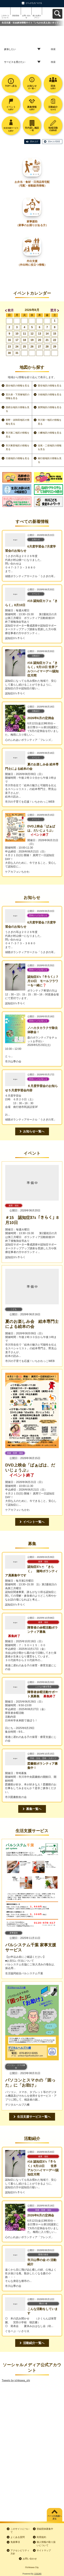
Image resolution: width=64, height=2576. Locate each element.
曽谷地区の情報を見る (49, 385)
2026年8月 (32, 310)
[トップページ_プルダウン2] (23, 62)
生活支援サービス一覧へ (33, 2116)
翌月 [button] (53, 310)
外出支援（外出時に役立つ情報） (32, 263)
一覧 (32, 128)
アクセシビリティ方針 (19, 2552)
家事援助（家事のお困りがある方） (32, 223)
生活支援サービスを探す (11, 129)
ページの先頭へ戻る (54, 2517)
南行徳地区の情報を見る (49, 460)
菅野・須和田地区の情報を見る (17, 422)
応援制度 (53, 128)
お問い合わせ (26, 17)
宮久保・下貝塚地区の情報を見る (17, 396)
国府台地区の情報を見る (17, 409)
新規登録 (15, 15)
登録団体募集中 (45, 2529)
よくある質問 (17, 2537)
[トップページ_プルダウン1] (23, 49)
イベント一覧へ (33, 1522)
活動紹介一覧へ (33, 2343)
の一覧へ (32, 87)
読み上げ (34, 141)
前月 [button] (11, 310)
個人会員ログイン (37, 17)
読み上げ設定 (54, 141)
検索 (53, 49)
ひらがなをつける (34, 3)
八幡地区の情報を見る (49, 432)
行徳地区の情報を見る (17, 458)
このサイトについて (5, 17)
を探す (53, 87)
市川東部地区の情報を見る (17, 447)
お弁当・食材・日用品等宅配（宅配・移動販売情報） (32, 183)
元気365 (38, 2574)
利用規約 (41, 2537)
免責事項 (15, 2542)
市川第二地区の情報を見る (17, 434)
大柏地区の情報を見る (49, 394)
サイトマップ (44, 2550)
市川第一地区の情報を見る (49, 422)
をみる (53, 108)
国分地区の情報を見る (17, 385)
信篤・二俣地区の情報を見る (49, 447)
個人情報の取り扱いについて (46, 2544)
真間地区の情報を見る (49, 407)
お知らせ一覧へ (33, 1131)
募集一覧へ (33, 1809)
